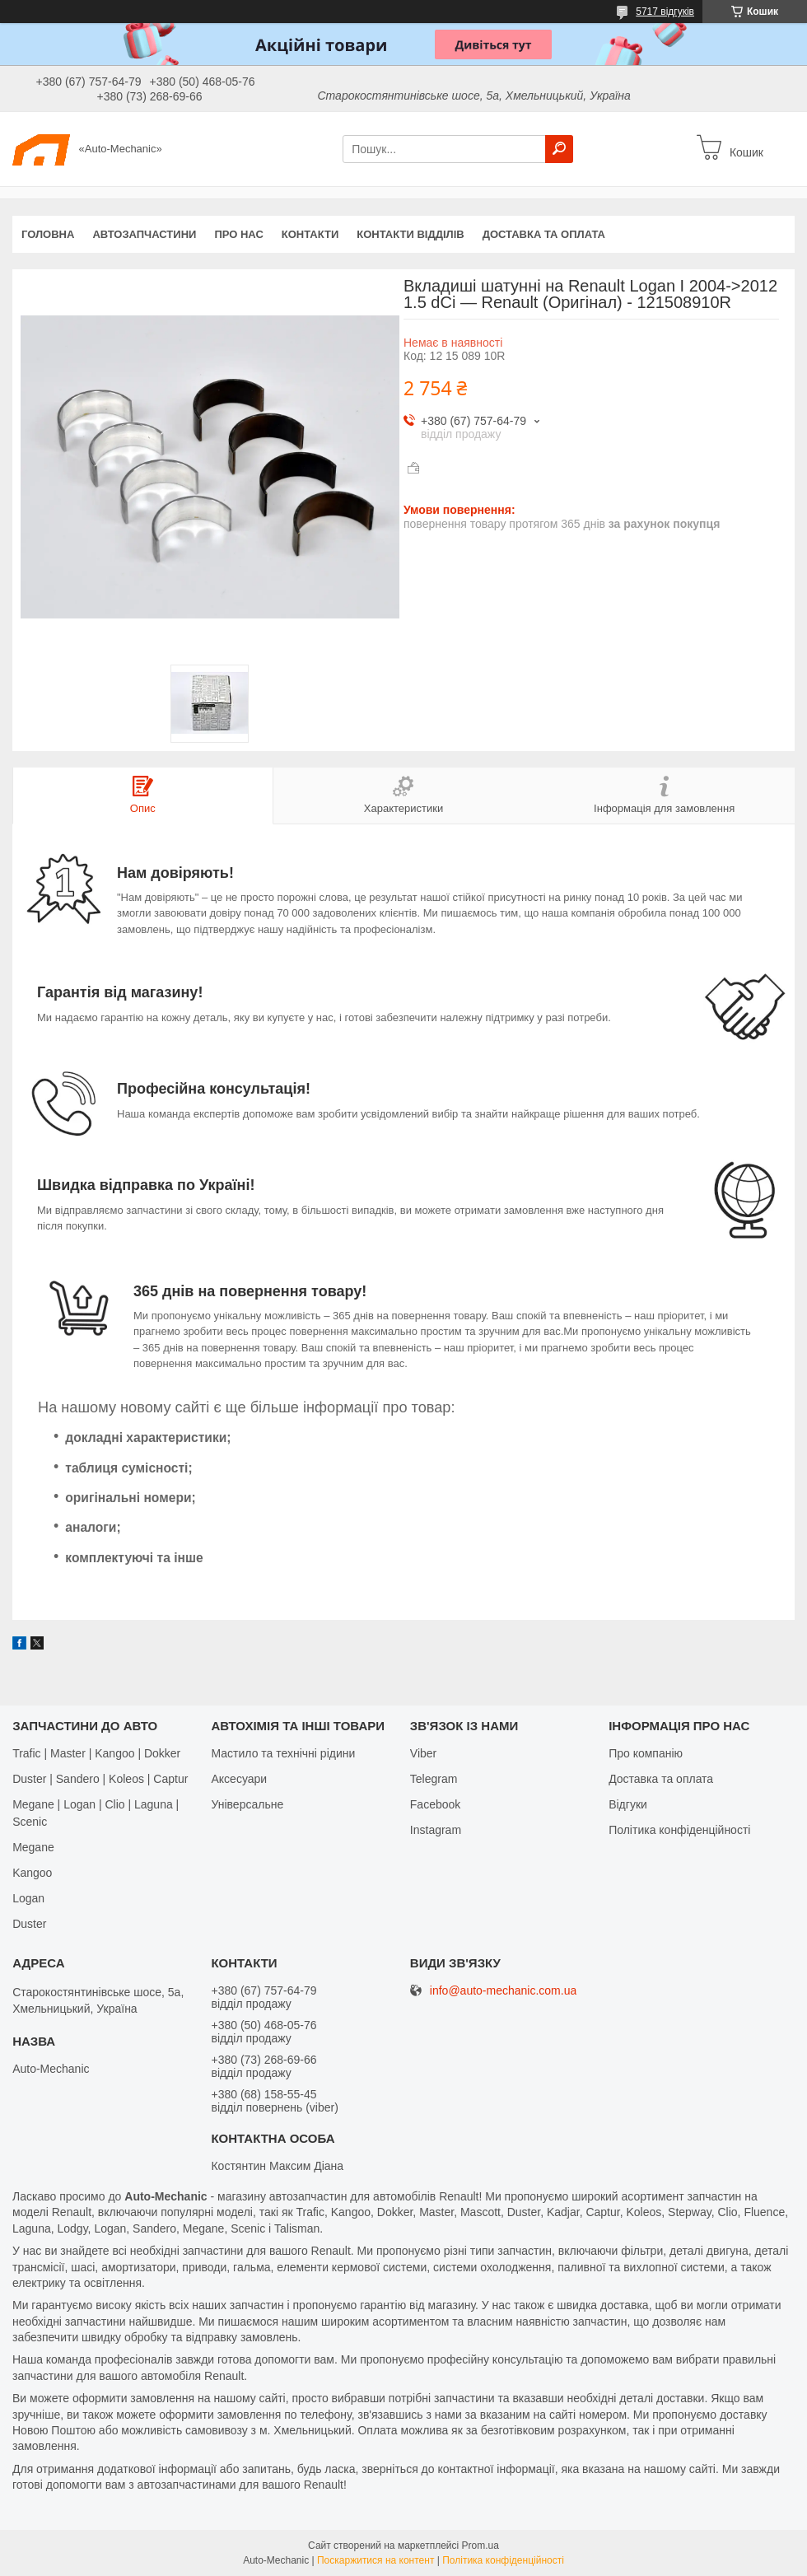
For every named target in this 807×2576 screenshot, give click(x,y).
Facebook (435, 1804)
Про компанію (646, 1753)
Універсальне (247, 1804)
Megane (33, 1847)
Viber (423, 1753)
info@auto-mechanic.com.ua (503, 1991)
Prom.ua (480, 2545)
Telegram (434, 1778)
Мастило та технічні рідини (283, 1753)
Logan (28, 1898)
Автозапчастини (144, 234)
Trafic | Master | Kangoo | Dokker (96, 1753)
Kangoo (32, 1872)
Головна (47, 234)
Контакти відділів (410, 234)
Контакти (310, 234)
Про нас (238, 234)
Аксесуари (239, 1778)
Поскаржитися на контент (375, 2560)
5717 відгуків (665, 11)
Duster (29, 1923)
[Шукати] (559, 149)
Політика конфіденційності (679, 1829)
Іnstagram (435, 1829)
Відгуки (628, 1804)
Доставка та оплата (544, 234)
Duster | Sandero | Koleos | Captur (100, 1778)
